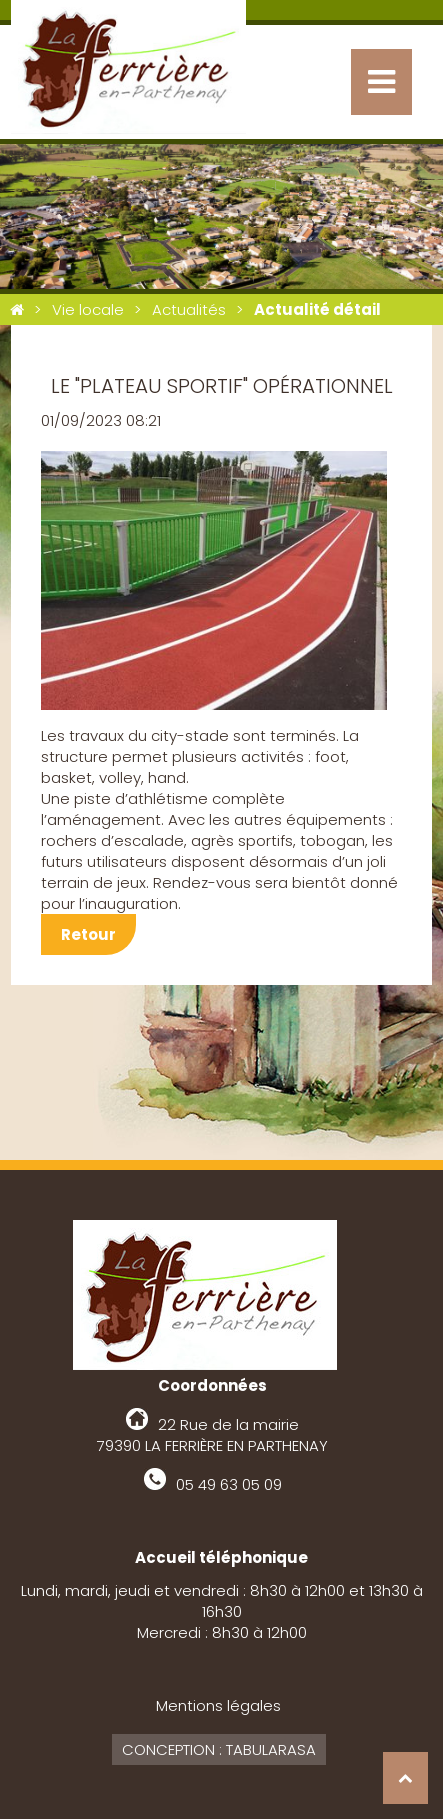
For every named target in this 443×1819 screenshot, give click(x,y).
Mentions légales (218, 1705)
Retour (88, 934)
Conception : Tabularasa (219, 1749)
